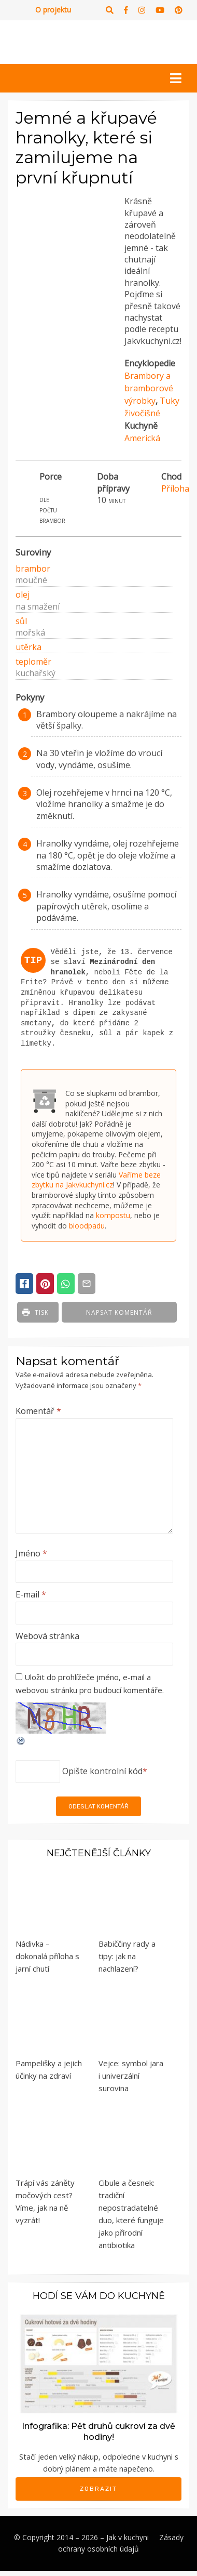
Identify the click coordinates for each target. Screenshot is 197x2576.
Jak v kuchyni (127, 2537)
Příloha (175, 488)
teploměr (33, 661)
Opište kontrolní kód (102, 1771)
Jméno (31, 1553)
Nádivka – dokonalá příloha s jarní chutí (47, 1956)
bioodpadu (87, 1226)
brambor (33, 568)
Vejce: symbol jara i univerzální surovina (130, 2075)
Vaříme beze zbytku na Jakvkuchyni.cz (96, 1180)
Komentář (38, 1411)
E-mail (31, 1594)
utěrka (28, 647)
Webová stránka (47, 1636)
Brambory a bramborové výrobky (148, 388)
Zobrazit (98, 2488)
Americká (142, 438)
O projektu (53, 10)
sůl (21, 621)
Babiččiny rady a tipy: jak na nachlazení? (127, 1956)
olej (23, 594)
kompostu (113, 1215)
